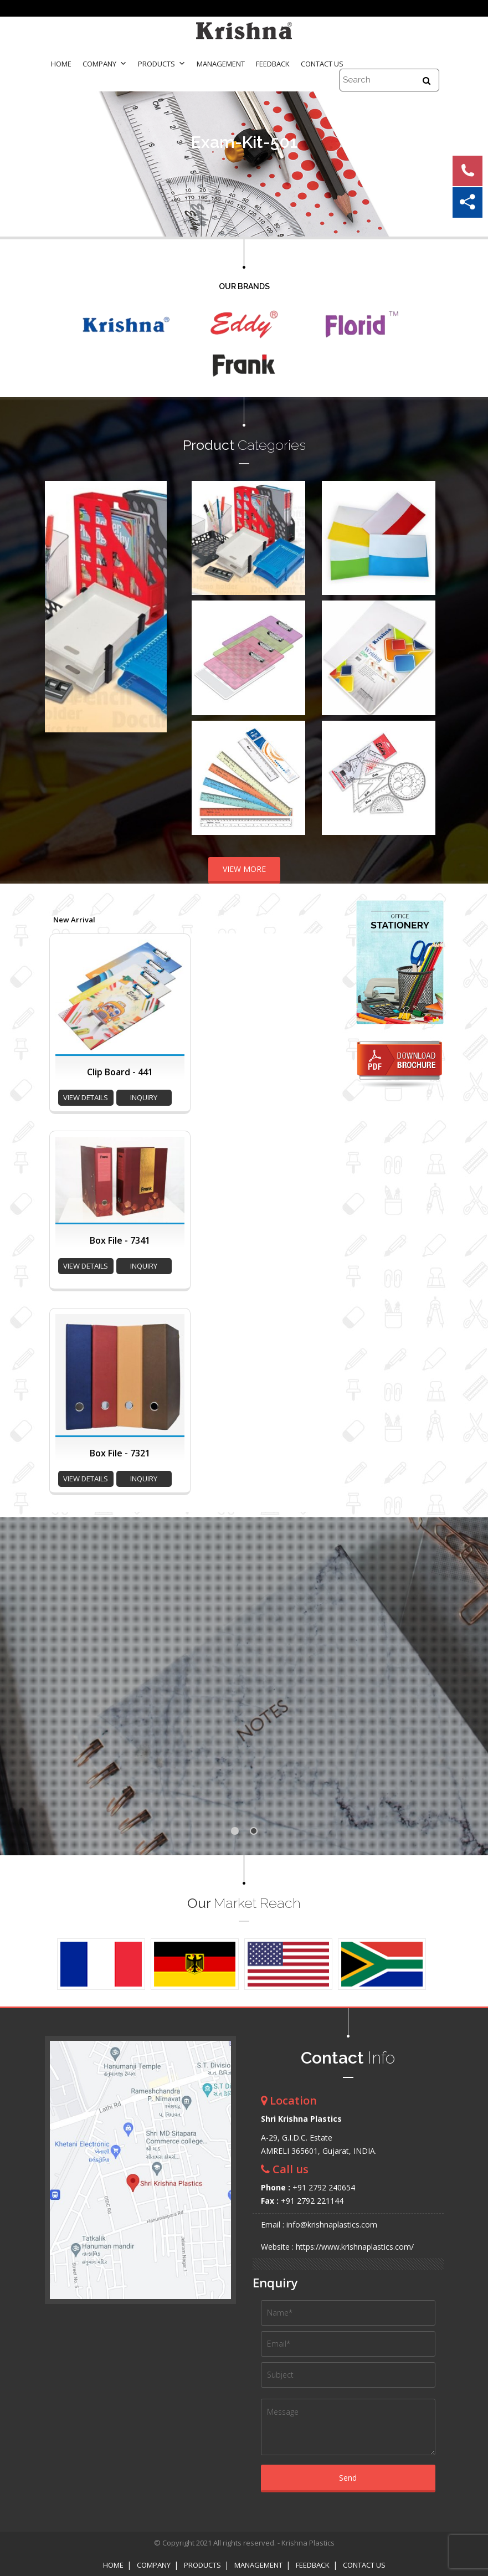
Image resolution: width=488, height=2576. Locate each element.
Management (221, 64)
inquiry (143, 1097)
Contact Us (322, 64)
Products (162, 64)
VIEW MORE (244, 869)
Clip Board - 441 (120, 1072)
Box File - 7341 (120, 1240)
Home (61, 64)
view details (85, 1097)
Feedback (273, 64)
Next (152, 606)
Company (105, 64)
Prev (59, 606)
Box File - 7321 (120, 1453)
